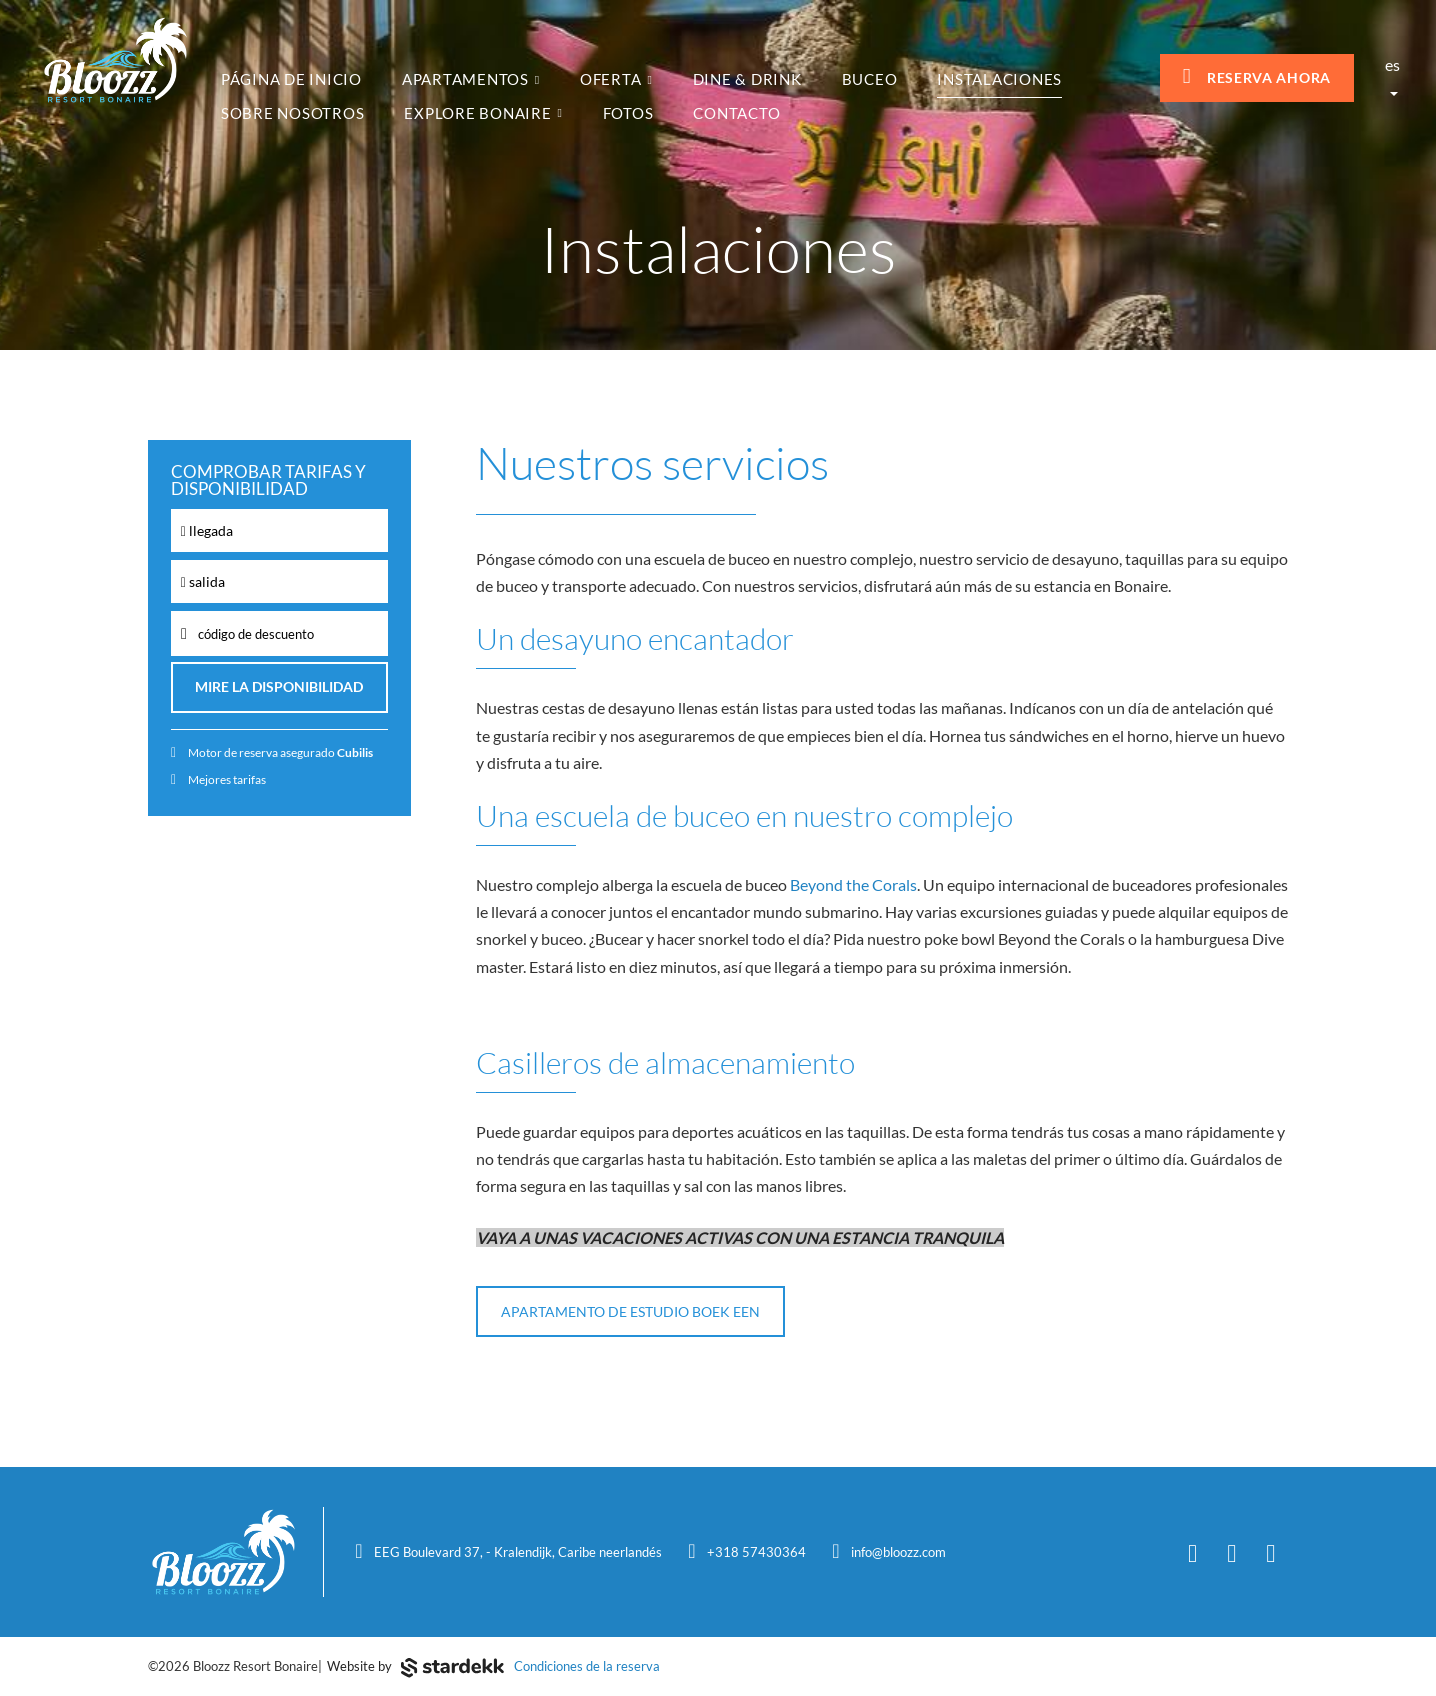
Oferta (616, 79)
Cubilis (355, 752)
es (1392, 75)
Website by (415, 1668)
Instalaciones (999, 79)
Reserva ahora (1257, 76)
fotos (628, 113)
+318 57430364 (756, 1552)
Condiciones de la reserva (587, 1666)
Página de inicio (291, 79)
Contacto (736, 113)
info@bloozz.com (898, 1552)
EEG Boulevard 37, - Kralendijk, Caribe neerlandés (518, 1552)
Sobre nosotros (293, 113)
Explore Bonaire (483, 113)
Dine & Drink (747, 79)
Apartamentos (471, 79)
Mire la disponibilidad (279, 687)
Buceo (870, 79)
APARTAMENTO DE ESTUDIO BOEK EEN (630, 1311)
